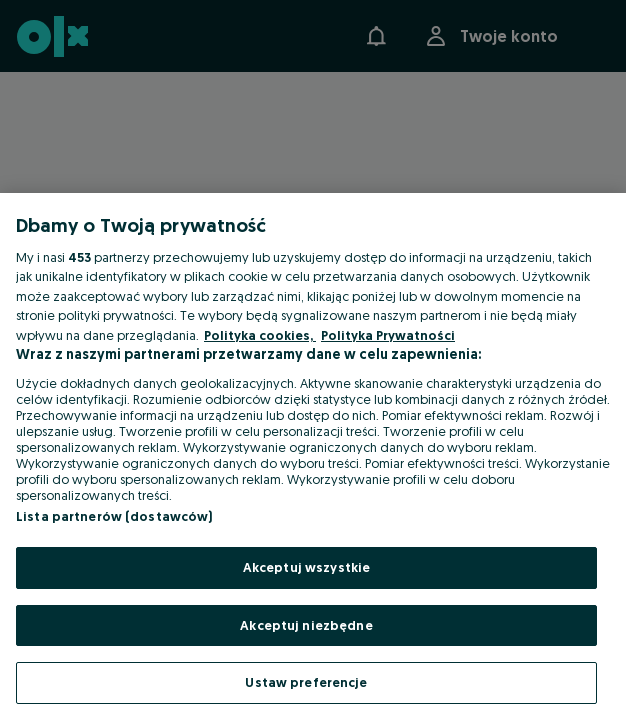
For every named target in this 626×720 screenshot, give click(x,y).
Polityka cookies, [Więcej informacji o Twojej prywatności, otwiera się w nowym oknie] (260, 335)
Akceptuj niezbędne (306, 625)
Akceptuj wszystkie (306, 567)
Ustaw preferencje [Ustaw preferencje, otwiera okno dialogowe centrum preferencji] (306, 682)
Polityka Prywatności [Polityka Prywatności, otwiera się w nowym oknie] (388, 335)
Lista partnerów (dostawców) (114, 516)
